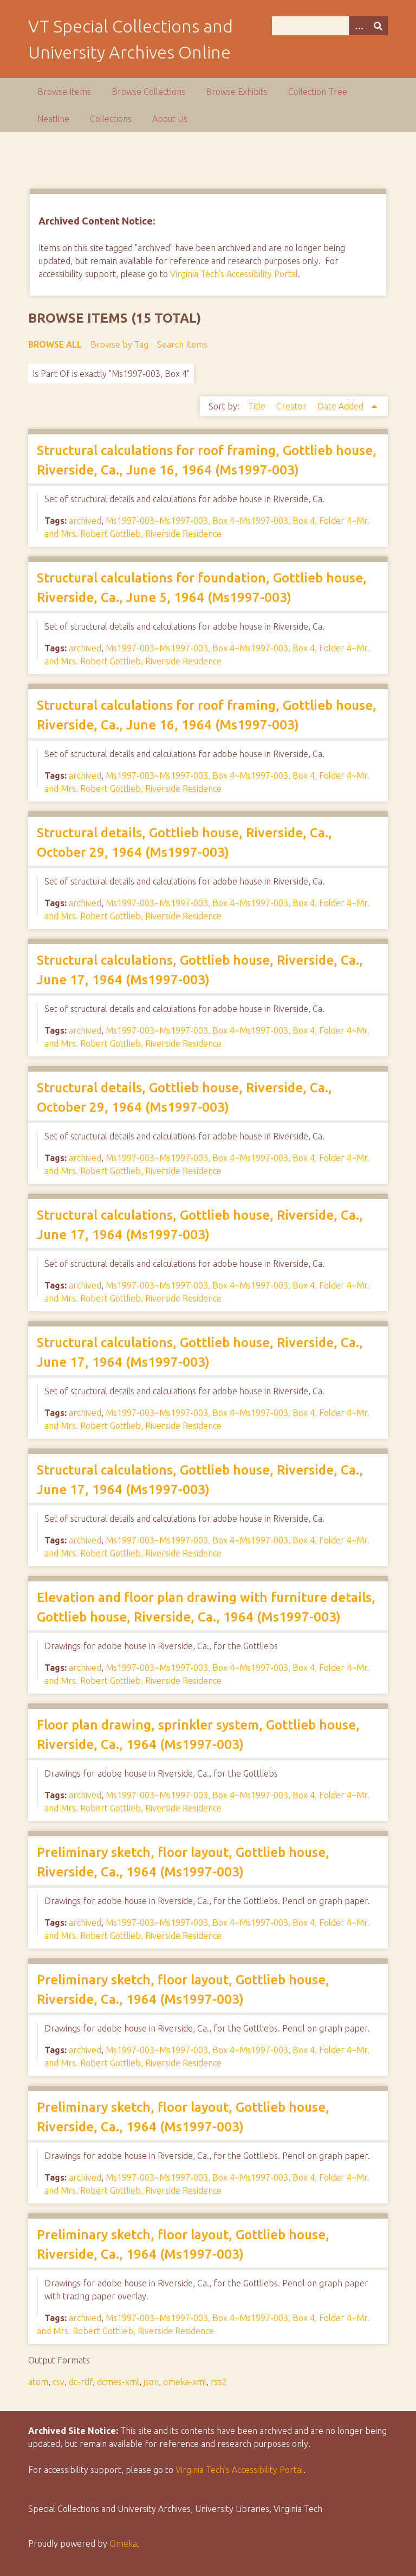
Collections (111, 119)
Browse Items (64, 92)
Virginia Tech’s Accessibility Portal (239, 2470)
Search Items (182, 344)
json (151, 2382)
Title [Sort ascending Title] (258, 406)
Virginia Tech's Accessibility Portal (234, 274)
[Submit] (378, 25)
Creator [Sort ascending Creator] (292, 406)
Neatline (53, 119)
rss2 (219, 2382)
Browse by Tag (119, 344)
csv (58, 2382)
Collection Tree (317, 92)
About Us (169, 119)
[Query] (330, 25)
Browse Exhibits (237, 92)
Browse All (55, 344)
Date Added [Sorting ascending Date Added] (341, 406)
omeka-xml (184, 2382)
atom (38, 2382)
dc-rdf (81, 2382)
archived (85, 521)
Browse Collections (148, 92)
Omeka (123, 2543)
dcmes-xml (118, 2382)
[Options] (358, 25)
